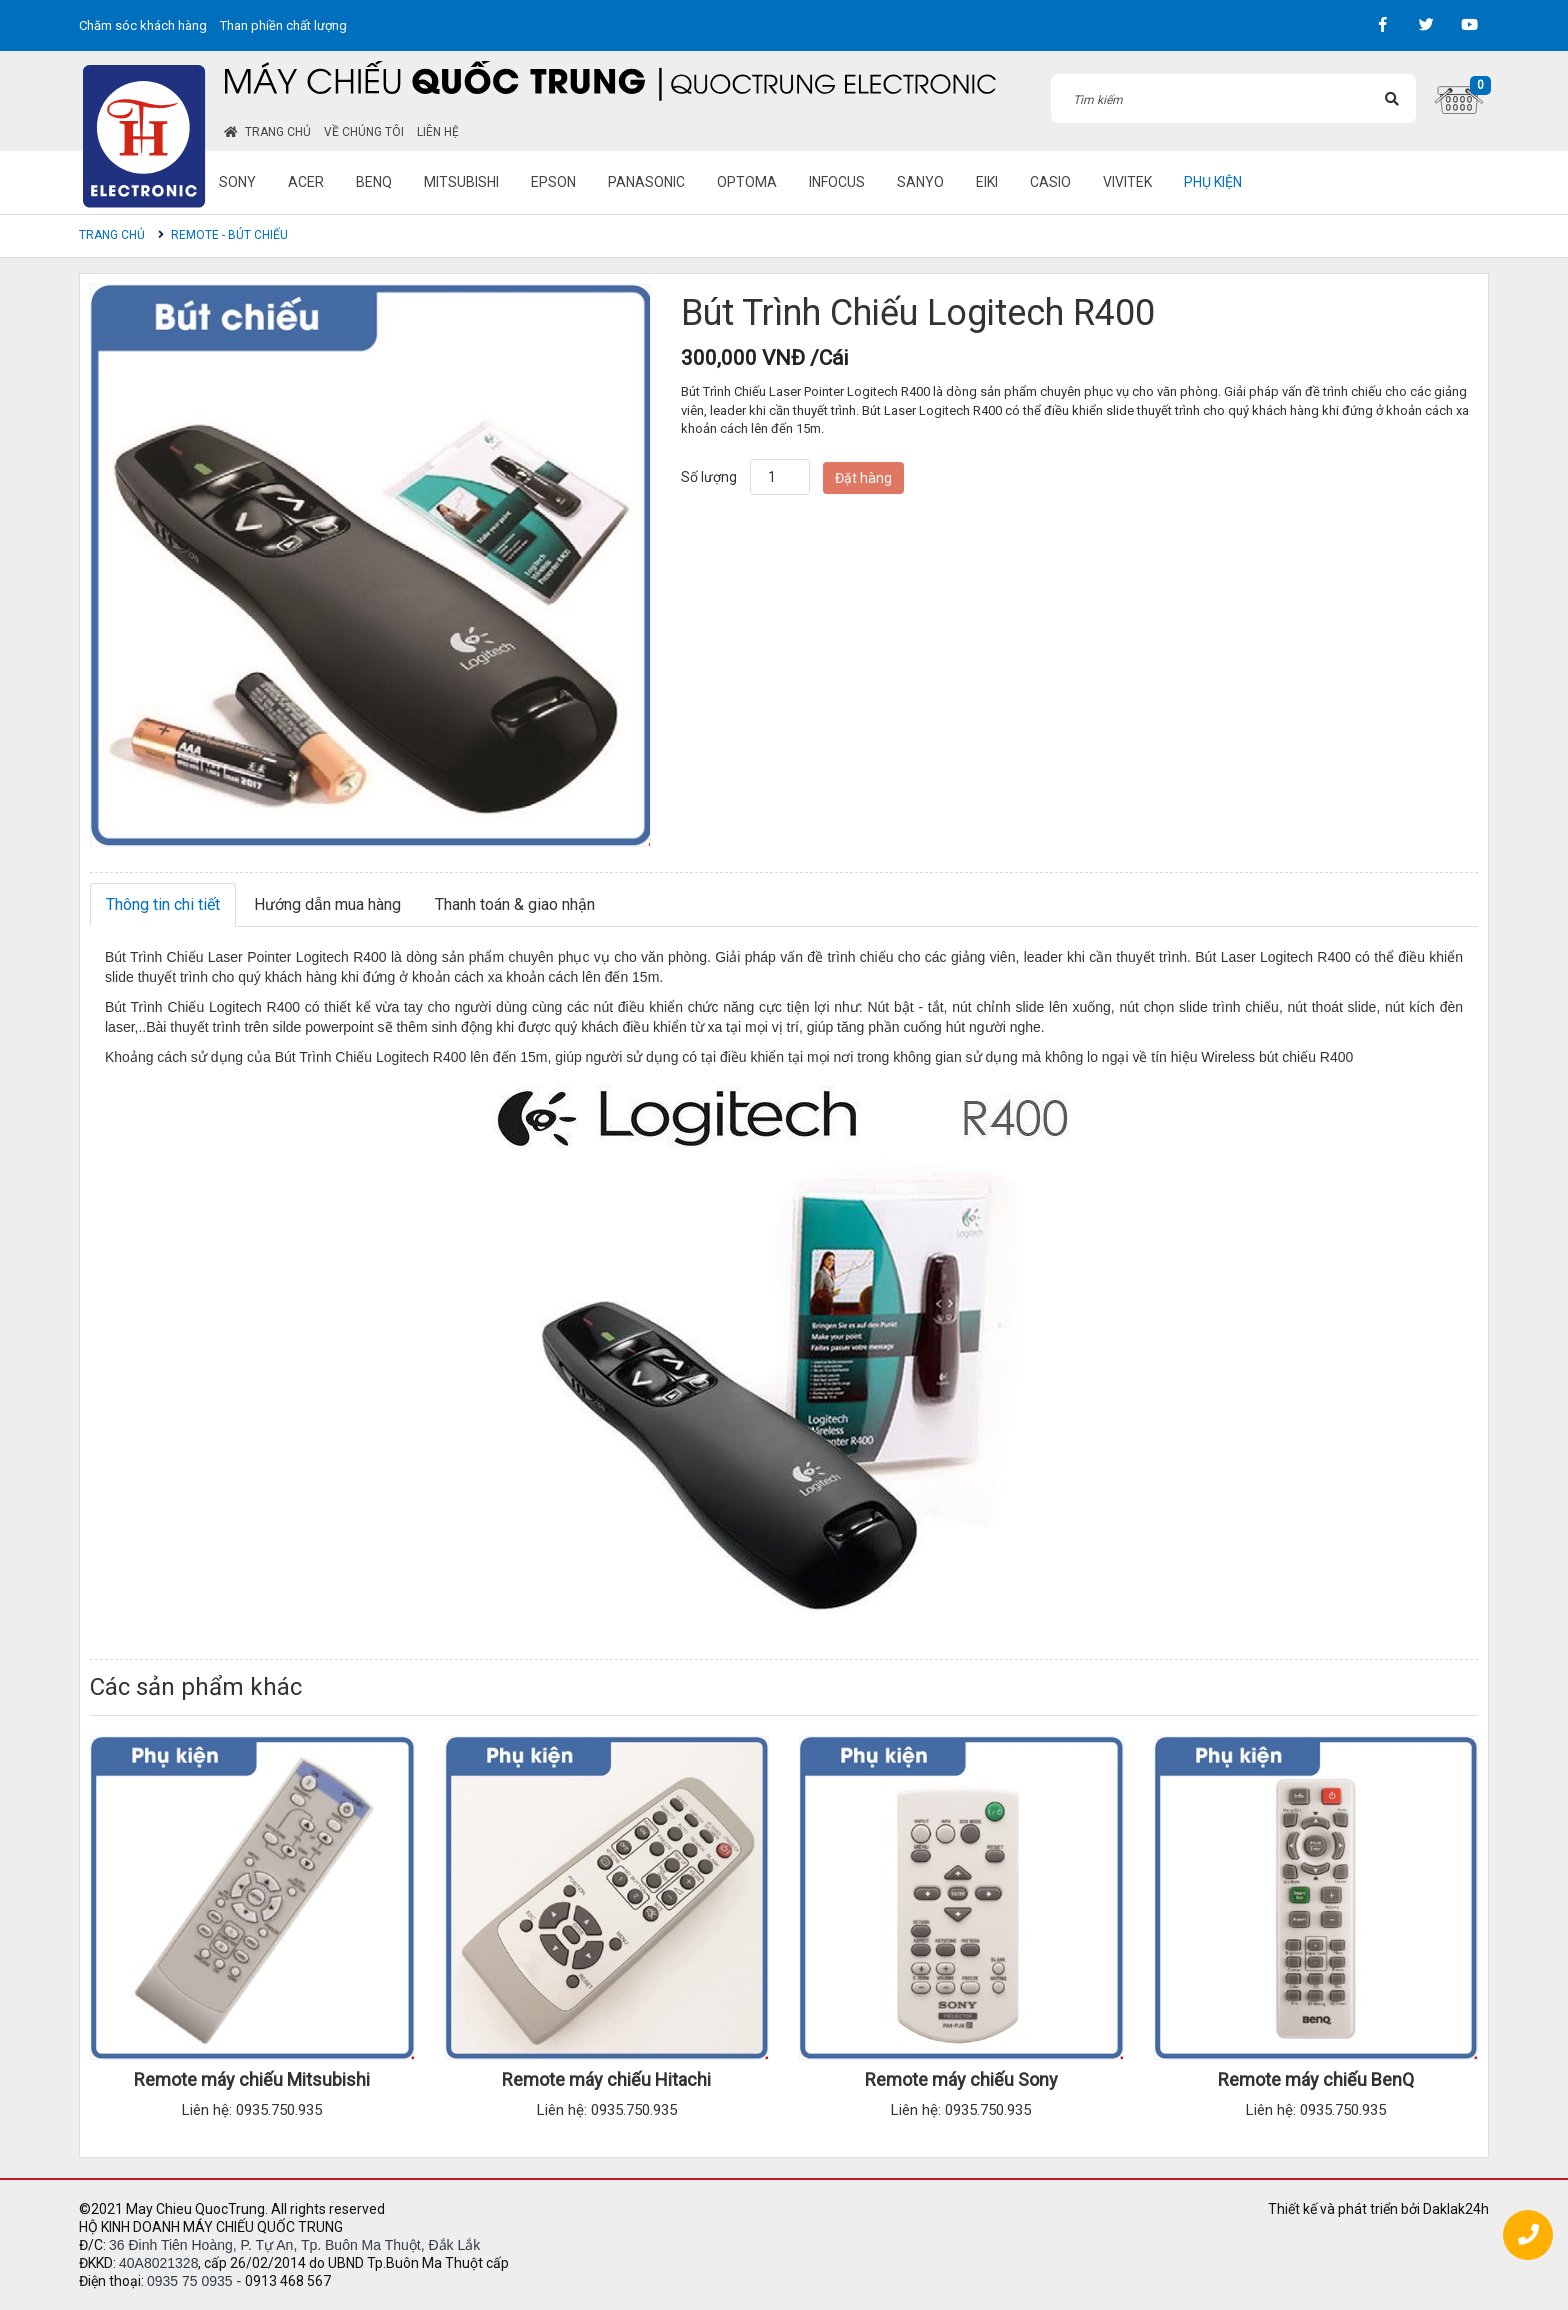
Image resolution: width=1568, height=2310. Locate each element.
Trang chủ (267, 132)
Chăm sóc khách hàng (143, 25)
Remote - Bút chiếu (229, 235)
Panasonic (646, 182)
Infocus (837, 182)
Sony (237, 182)
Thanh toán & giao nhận (515, 904)
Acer (306, 182)
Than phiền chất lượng (283, 25)
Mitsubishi (461, 182)
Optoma (747, 182)
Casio (1050, 182)
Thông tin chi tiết (163, 904)
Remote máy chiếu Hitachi (606, 2079)
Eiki (987, 182)
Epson (553, 182)
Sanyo (920, 182)
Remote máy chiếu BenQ (1316, 2079)
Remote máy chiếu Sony (961, 2079)
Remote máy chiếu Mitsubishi (252, 2079)
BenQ (374, 182)
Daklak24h (1456, 2209)
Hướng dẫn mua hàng (327, 904)
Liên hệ (438, 132)
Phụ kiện (1213, 182)
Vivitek (1127, 182)
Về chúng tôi (364, 132)
